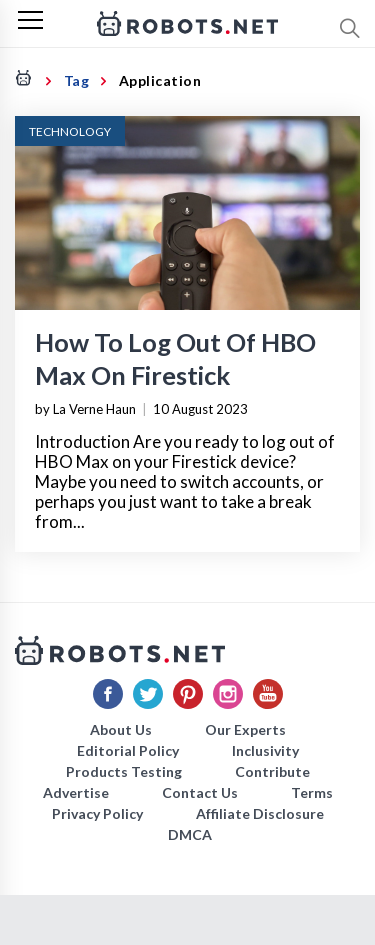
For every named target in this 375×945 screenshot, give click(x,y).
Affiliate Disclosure (260, 813)
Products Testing (124, 771)
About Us (121, 729)
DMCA (190, 834)
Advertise (76, 792)
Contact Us (200, 792)
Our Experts (245, 729)
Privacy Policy (97, 813)
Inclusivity (265, 750)
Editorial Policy (128, 750)
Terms (312, 792)
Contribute (272, 771)
